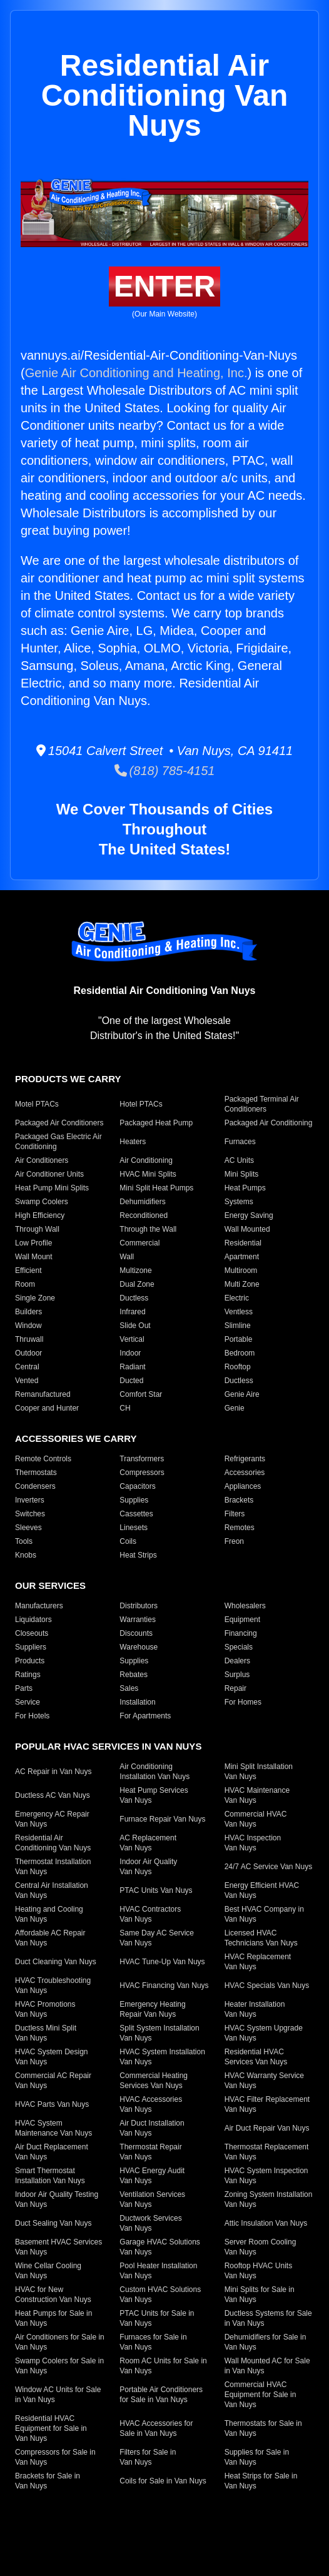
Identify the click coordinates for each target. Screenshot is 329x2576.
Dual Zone (136, 1284)
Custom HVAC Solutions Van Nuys (160, 2294)
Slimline (238, 1325)
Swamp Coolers (41, 1201)
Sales (128, 1688)
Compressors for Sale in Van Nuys (55, 2457)
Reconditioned (143, 1215)
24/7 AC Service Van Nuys (269, 1866)
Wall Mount (34, 1256)
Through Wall (37, 1229)
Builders (28, 1311)
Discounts (136, 1633)
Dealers (237, 1660)
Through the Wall (147, 1229)
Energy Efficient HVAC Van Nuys (262, 1890)
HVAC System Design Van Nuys (51, 2056)
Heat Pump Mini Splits (52, 1188)
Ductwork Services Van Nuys (150, 2223)
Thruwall (29, 1339)
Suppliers (30, 1647)
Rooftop (238, 1366)
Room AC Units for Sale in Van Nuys (162, 2365)
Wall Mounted (247, 1229)
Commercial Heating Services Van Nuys (153, 2080)
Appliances (243, 1486)
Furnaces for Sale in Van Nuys (152, 2342)
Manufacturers (39, 1605)
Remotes (240, 1527)
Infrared (132, 1311)
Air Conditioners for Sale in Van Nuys (59, 2342)
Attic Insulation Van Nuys (266, 2223)
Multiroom (241, 1270)
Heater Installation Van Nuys (255, 2009)
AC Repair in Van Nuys (53, 1771)
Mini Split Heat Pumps (156, 1188)
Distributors (138, 1605)
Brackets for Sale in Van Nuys (47, 2481)
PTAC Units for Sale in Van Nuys (156, 2318)
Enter (165, 286)
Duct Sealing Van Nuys (53, 2223)
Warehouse (138, 1647)
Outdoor (28, 1353)
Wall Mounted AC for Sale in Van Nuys (267, 2365)
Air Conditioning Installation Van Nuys (154, 1771)
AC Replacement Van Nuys (147, 1842)
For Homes (243, 1702)
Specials (239, 1647)
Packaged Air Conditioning (269, 1122)
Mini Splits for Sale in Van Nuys (260, 2294)
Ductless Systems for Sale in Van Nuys (268, 2318)
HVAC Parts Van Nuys (52, 2104)
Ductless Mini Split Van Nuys (45, 2033)
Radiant (132, 1366)
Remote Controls (43, 1458)
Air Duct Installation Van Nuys (151, 2128)
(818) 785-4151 (164, 771)
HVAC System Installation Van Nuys (162, 2056)
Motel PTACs (37, 1104)
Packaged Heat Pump (156, 1122)
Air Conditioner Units (49, 1174)
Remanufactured (43, 1394)
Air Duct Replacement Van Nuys (51, 2151)
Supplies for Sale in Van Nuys (257, 2457)
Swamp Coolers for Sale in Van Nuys (59, 2365)
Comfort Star (140, 1394)
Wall (126, 1256)
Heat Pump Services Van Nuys (153, 1795)
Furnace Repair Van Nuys (162, 1819)
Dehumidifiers (142, 1201)
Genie (235, 1408)
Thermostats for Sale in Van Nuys (263, 2428)
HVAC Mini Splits (147, 1174)
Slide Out (134, 1325)
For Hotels (32, 1715)
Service (27, 1702)
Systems (239, 1201)
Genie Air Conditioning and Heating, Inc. (136, 373)
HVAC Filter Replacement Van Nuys (267, 2104)
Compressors (141, 1472)
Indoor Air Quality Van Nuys (148, 1866)
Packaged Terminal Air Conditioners (262, 1104)
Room (25, 1284)
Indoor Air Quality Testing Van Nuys (56, 2199)
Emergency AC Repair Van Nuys (52, 1819)
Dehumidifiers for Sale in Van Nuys (265, 2342)
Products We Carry (68, 1078)
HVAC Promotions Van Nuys (45, 2009)
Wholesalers (245, 1605)
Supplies (133, 1500)
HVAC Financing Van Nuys (163, 1985)
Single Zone (35, 1298)
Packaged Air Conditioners (59, 1122)
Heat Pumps (245, 1188)
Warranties (137, 1619)
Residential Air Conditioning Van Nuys (53, 1842)
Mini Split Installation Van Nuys (259, 1771)
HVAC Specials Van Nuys (267, 1985)
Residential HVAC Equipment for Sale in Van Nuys (51, 2428)
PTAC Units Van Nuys (155, 1890)
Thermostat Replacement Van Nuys (267, 2151)
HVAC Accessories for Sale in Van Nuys (156, 2428)
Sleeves (28, 1527)
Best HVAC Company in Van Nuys (264, 1914)
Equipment (242, 1619)
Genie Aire (242, 1394)
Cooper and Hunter (47, 1408)
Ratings (28, 1674)
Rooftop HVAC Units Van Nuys (259, 2270)
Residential (243, 1243)
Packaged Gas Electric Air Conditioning (58, 1141)
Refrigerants (245, 1458)
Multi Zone (242, 1284)
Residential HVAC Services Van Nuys (256, 2056)
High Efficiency (39, 1215)
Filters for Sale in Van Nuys (147, 2457)
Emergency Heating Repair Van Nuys (152, 2009)
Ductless (133, 1298)
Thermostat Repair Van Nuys (150, 2151)
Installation (137, 1702)
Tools (24, 1541)
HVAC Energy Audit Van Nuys (152, 2175)
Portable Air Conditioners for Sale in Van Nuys (161, 2394)
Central (27, 1366)
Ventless (239, 1311)
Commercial (139, 1243)
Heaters (132, 1141)
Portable (239, 1339)
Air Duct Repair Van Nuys (267, 2128)
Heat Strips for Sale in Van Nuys (261, 2481)
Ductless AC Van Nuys (52, 1795)
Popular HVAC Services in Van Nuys (108, 1746)
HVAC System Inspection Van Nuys (266, 2175)
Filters (235, 1513)
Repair (235, 1688)
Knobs (25, 1555)
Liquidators (33, 1619)
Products (29, 1660)
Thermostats (36, 1472)
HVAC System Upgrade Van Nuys (264, 2033)
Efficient (28, 1270)
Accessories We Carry (75, 1438)
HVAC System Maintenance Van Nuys (53, 2128)
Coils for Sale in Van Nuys (162, 2481)
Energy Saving (249, 1215)
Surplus (237, 1674)
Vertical (131, 1339)
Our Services (50, 1585)
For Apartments (145, 1715)
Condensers (35, 1486)
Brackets (239, 1500)
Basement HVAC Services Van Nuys (58, 2247)
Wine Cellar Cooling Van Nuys (48, 2270)
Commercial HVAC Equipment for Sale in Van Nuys (260, 2394)
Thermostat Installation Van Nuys (53, 1866)
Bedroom (240, 1353)
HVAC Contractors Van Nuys (150, 1914)
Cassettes (136, 1513)
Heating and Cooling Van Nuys (49, 1914)
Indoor (130, 1353)
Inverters (29, 1500)
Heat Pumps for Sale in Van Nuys (53, 2318)
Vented (26, 1380)
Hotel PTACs (140, 1104)
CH (124, 1408)
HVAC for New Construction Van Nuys (53, 2294)
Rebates (133, 1674)
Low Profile (33, 1243)
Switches (30, 1513)
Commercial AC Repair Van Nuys (53, 2080)
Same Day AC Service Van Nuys (156, 1938)
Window (28, 1325)
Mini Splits (242, 1174)
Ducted (131, 1380)
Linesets (133, 1527)
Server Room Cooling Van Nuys (260, 2247)
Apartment (242, 1256)
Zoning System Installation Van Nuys (269, 2199)
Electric (237, 1298)
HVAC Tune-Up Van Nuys (162, 1961)
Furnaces (240, 1141)
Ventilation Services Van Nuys (152, 2199)
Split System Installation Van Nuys (159, 2033)
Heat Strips (137, 1555)
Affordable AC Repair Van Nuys (50, 1938)
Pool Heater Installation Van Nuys (158, 2270)
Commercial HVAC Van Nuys (256, 1819)
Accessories (245, 1472)
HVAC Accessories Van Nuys (150, 2104)
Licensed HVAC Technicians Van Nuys (261, 1938)
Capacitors (137, 1486)
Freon (234, 1541)
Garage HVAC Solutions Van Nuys (159, 2247)
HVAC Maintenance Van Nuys (257, 1795)
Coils (127, 1541)
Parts (24, 1688)
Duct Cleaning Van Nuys (55, 1961)
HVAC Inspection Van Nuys (253, 1842)
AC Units (239, 1160)
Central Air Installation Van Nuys (51, 1890)
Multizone (135, 1270)
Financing (241, 1633)
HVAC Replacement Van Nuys (258, 1961)
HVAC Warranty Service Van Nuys (264, 2080)
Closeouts (31, 1633)
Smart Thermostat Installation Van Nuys (50, 2175)
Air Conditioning (146, 1160)
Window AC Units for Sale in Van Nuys (58, 2394)
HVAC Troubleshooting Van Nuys (53, 1985)
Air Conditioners (41, 1160)
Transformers (141, 1458)
